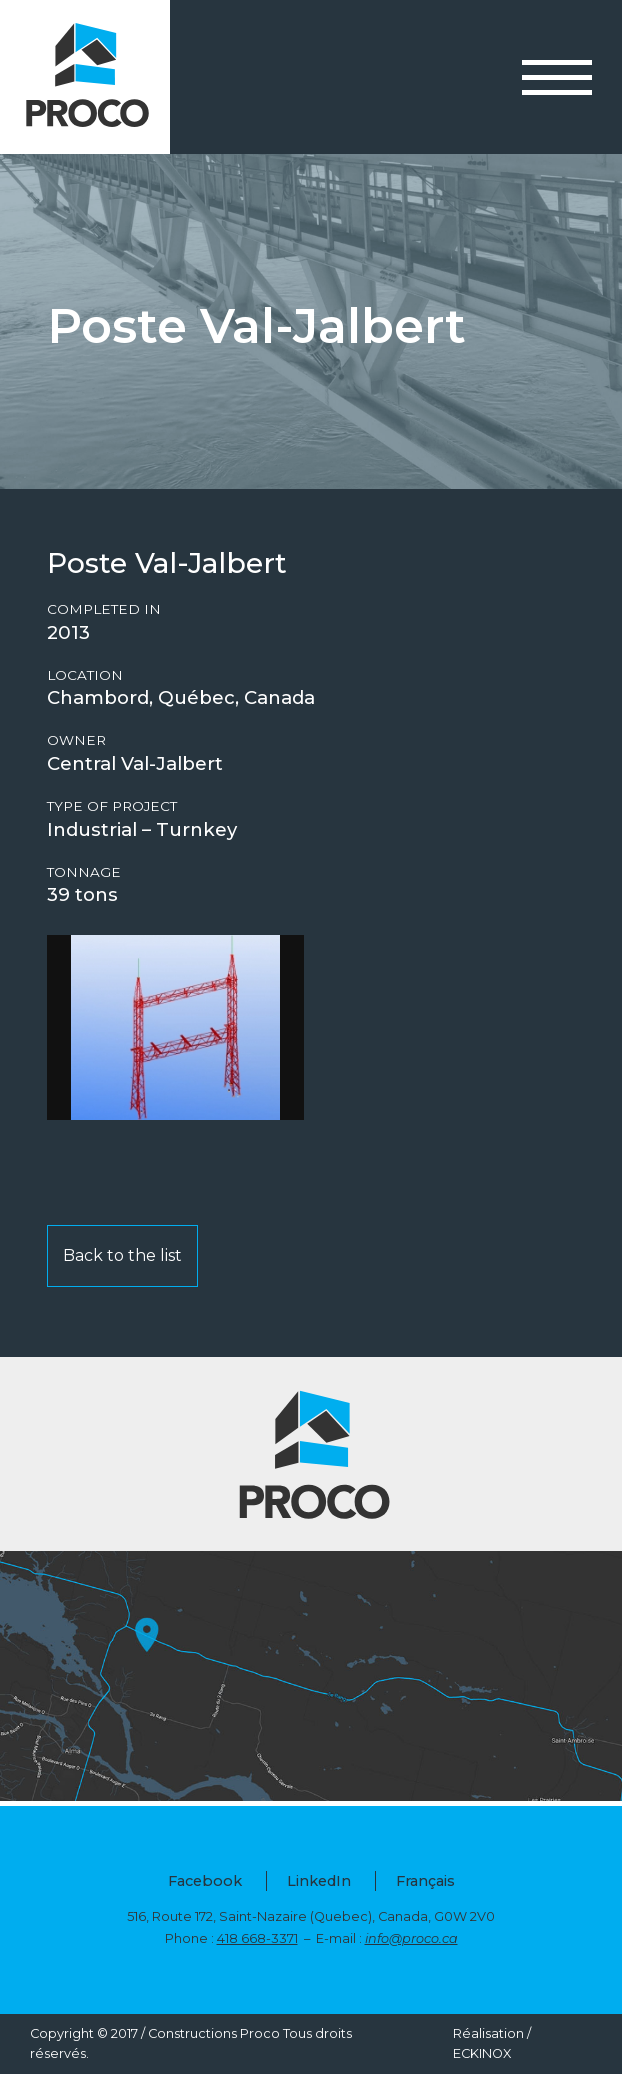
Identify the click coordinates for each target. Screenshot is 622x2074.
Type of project (112, 806)
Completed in (104, 609)
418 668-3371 (257, 1938)
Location (85, 675)
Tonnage (84, 872)
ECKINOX (482, 2053)
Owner (76, 740)
